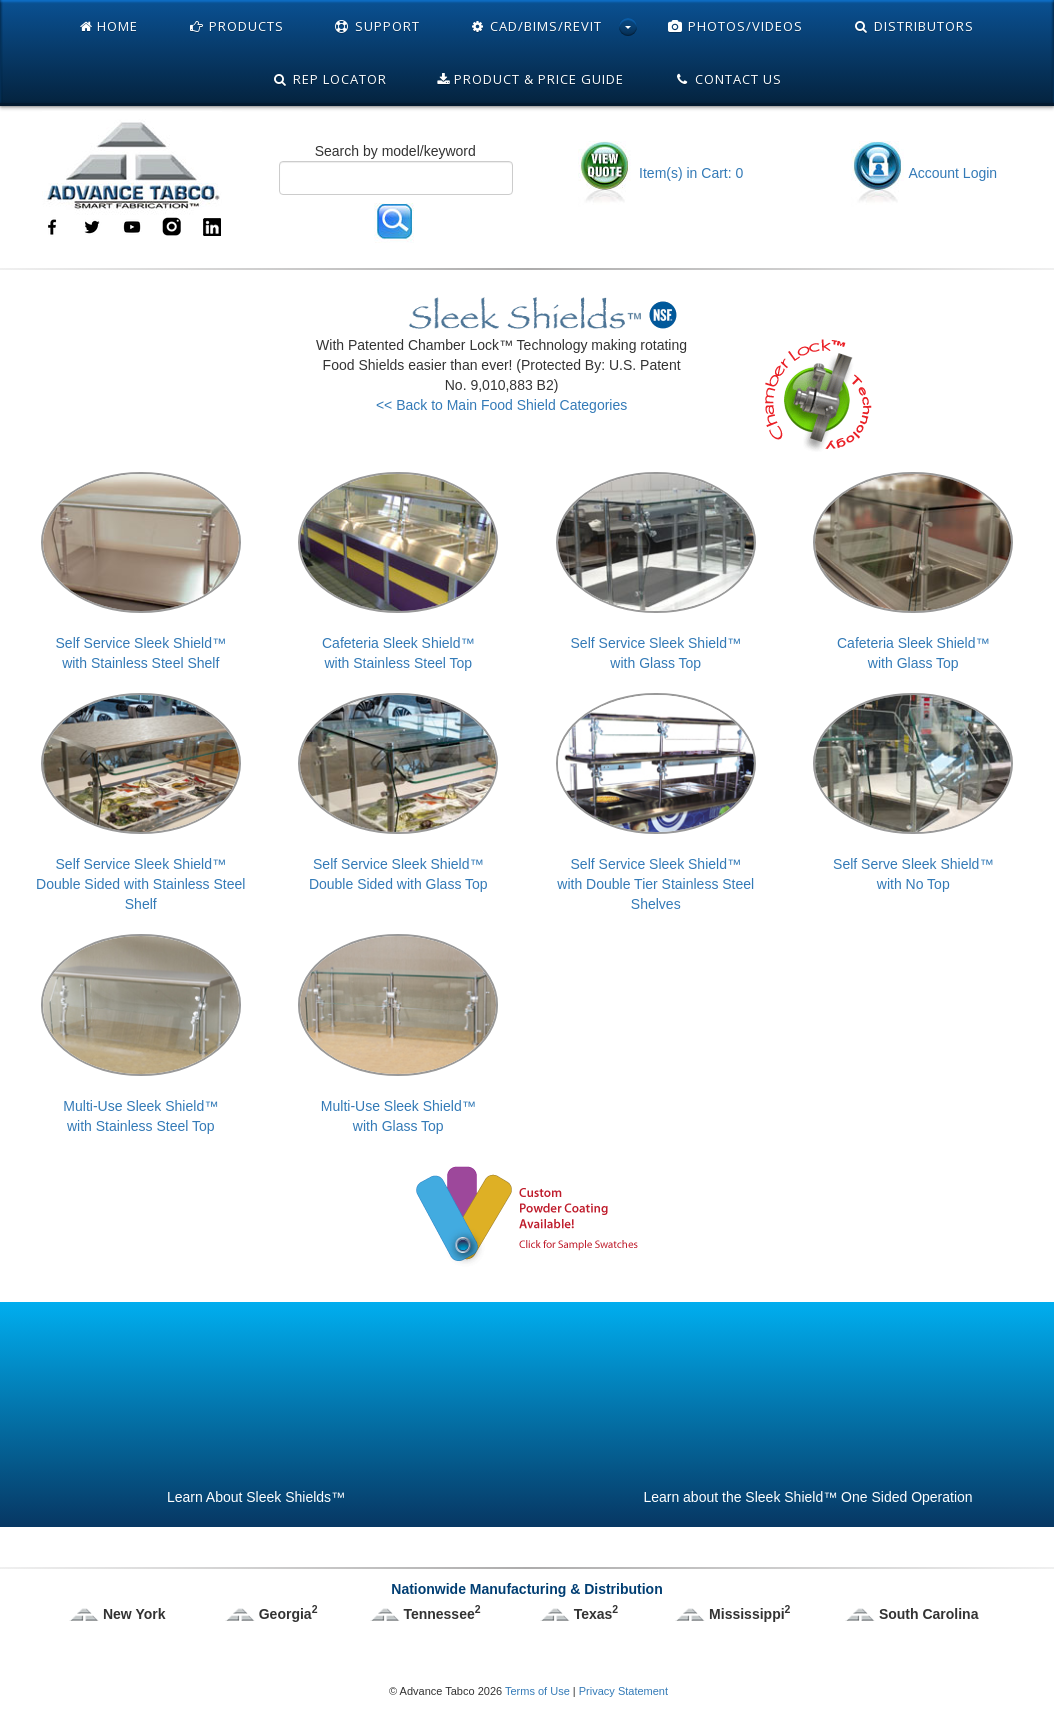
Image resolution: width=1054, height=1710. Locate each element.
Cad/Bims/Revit (536, 26)
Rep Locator (329, 79)
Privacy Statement (623, 1691)
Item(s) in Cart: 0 (660, 173)
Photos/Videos (735, 26)
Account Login (924, 173)
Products (236, 26)
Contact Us (728, 79)
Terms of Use (537, 1691)
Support (377, 26)
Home (109, 26)
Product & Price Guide (530, 79)
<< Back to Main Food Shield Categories (501, 405)
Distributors (913, 26)
